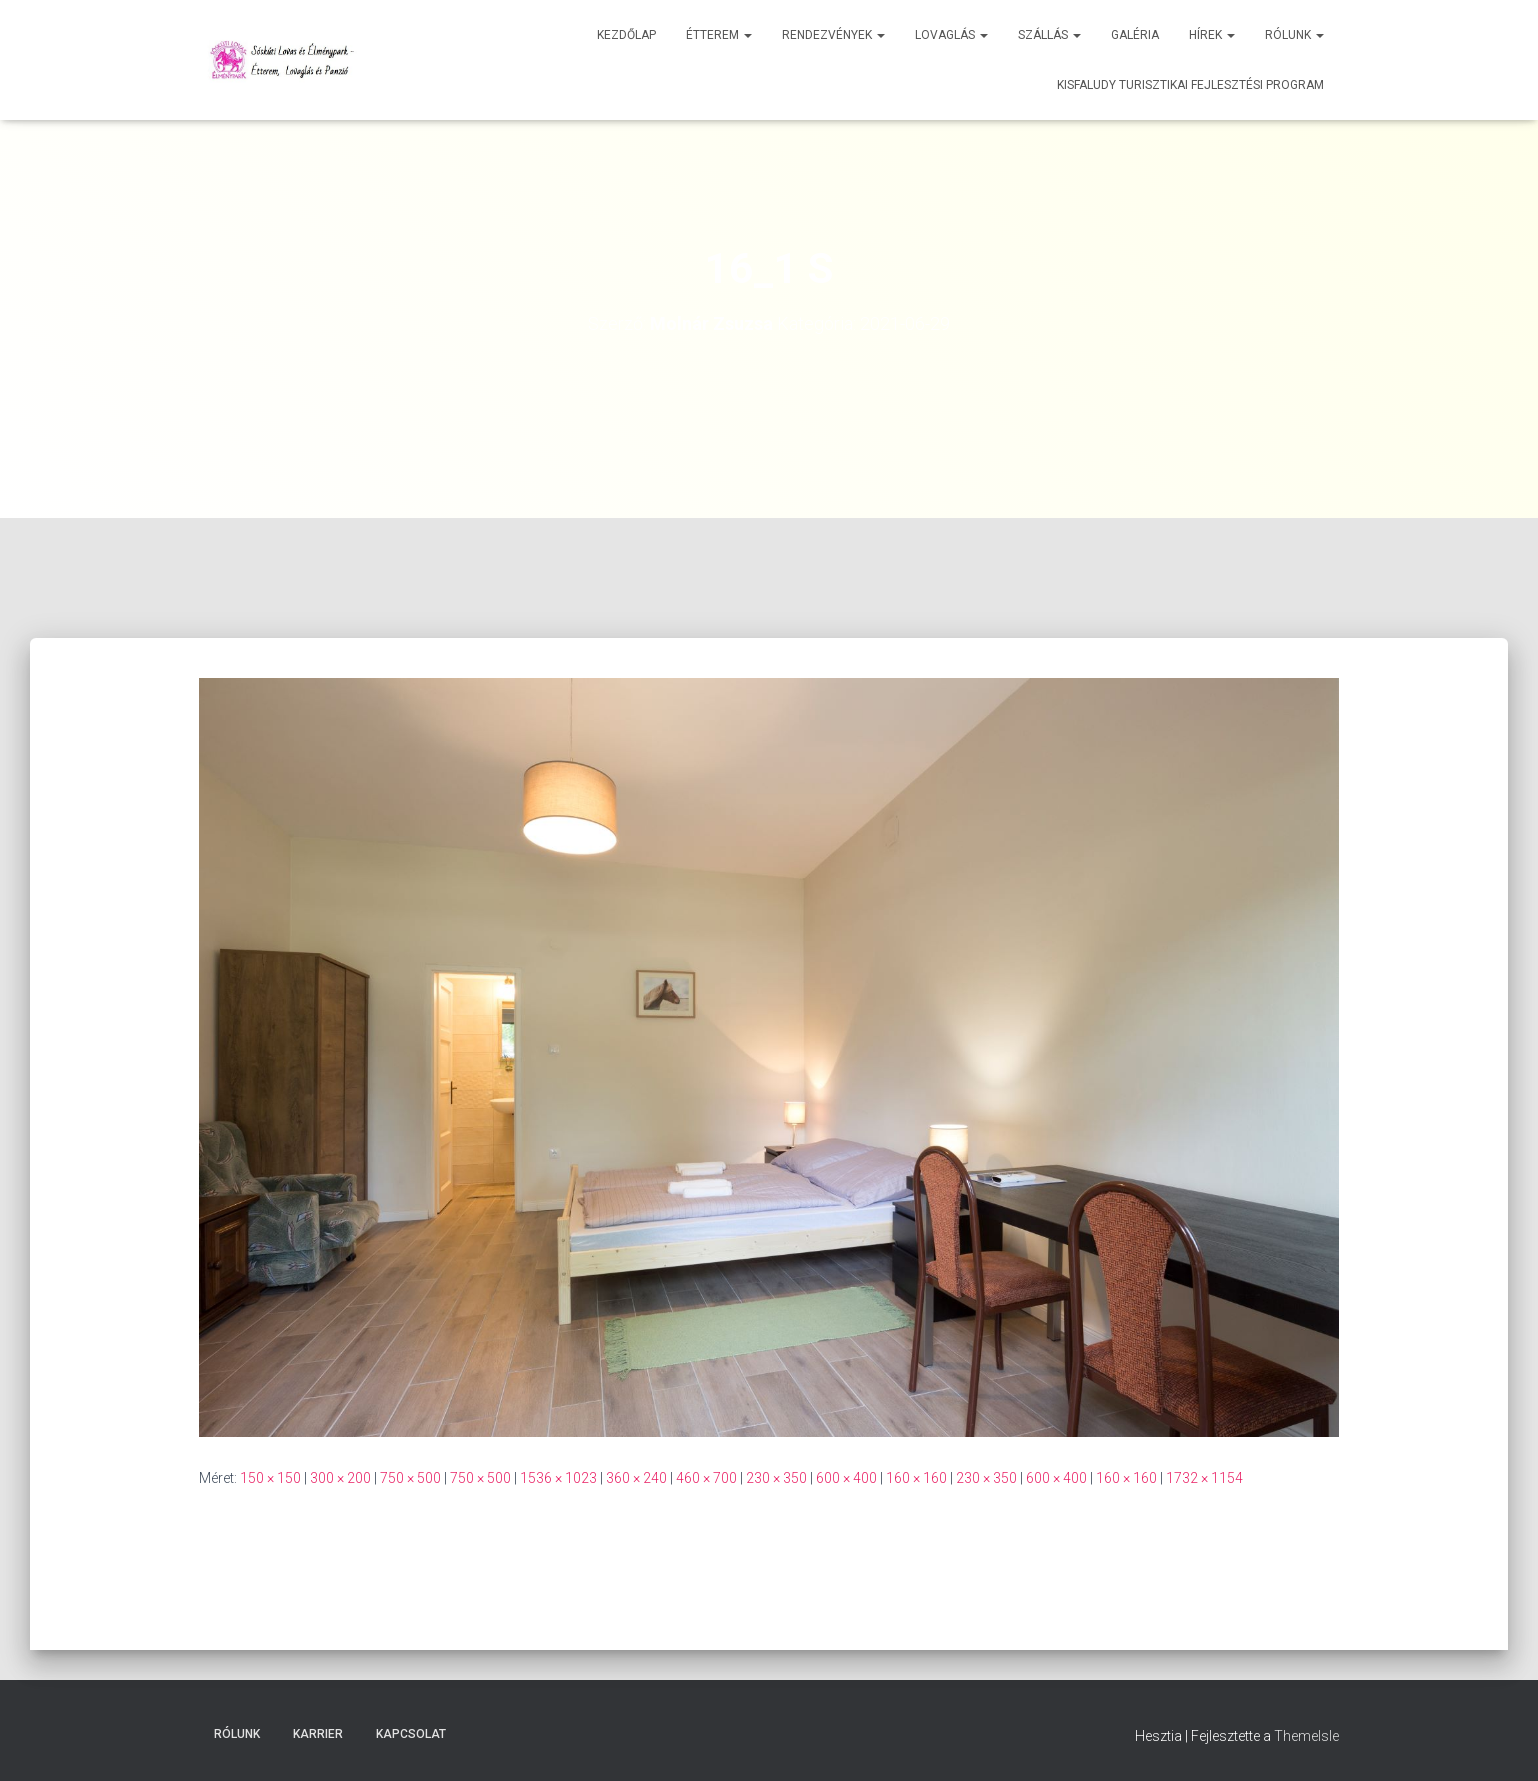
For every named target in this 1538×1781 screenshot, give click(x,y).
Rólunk (1294, 35)
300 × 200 (340, 1478)
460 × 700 (706, 1478)
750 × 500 (410, 1478)
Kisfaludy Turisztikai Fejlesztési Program (1190, 85)
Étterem (719, 35)
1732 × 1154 (1204, 1478)
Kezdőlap (626, 35)
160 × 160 (916, 1478)
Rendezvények (833, 35)
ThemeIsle (1306, 1736)
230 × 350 (776, 1478)
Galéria (1135, 35)
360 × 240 (636, 1478)
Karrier (318, 1734)
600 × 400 (846, 1478)
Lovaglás (951, 35)
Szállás (1049, 35)
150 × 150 (270, 1478)
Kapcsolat (411, 1734)
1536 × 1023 (558, 1478)
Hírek (1212, 35)
